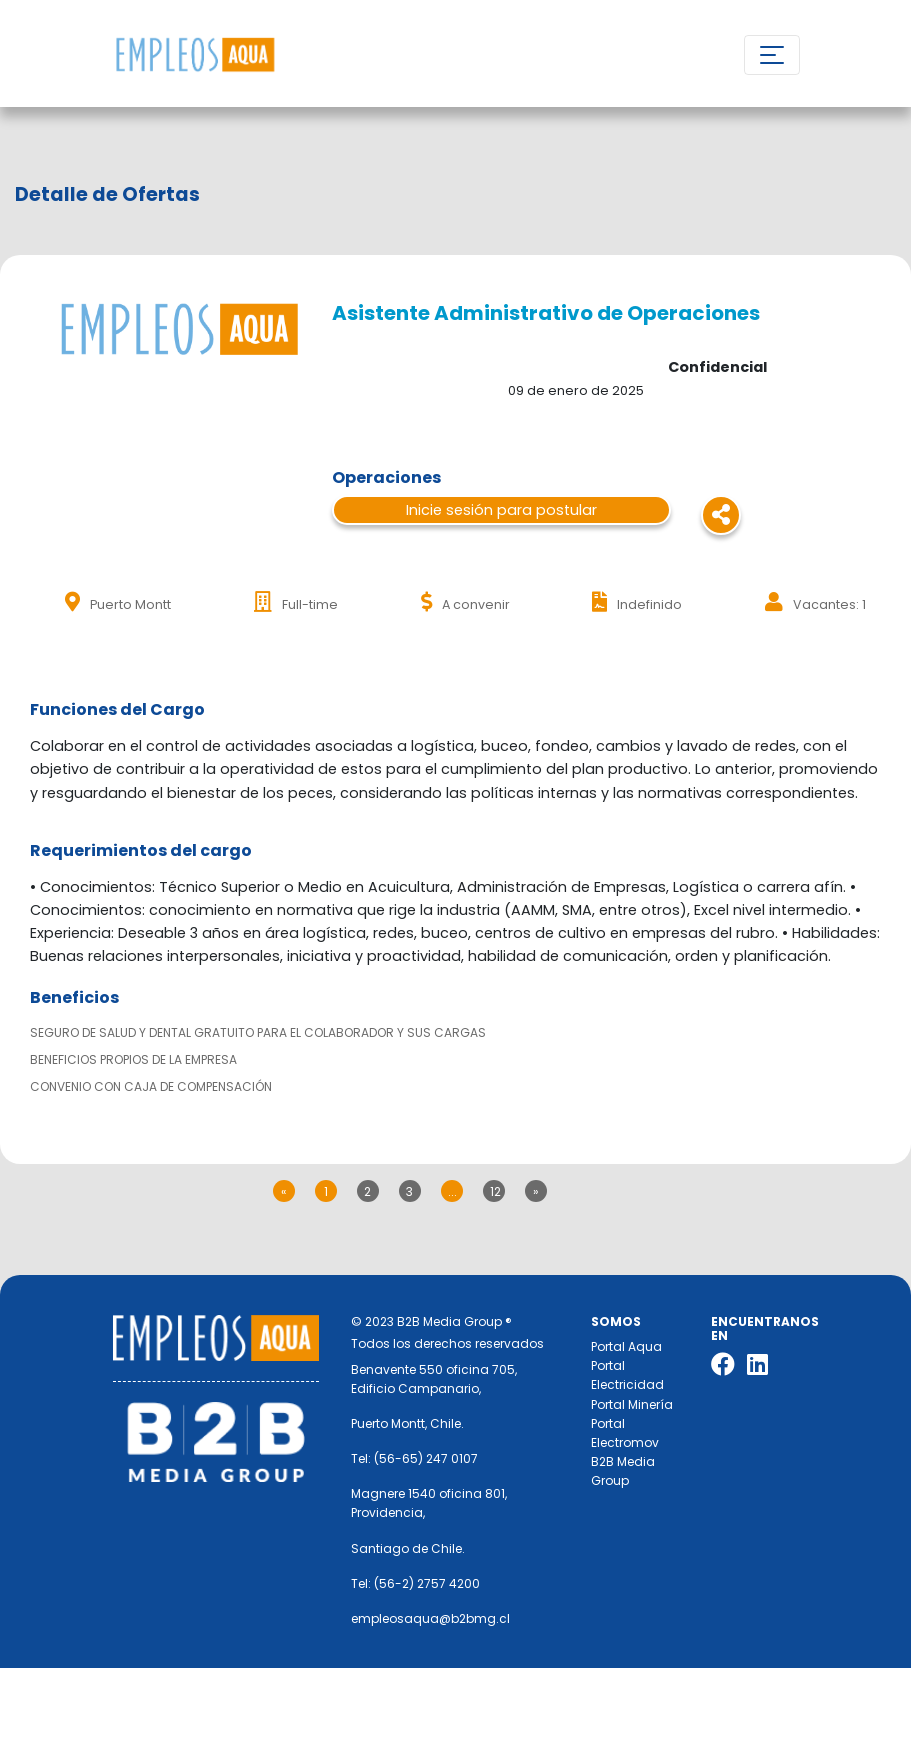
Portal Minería (632, 1404)
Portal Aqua (626, 1346)
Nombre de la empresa (194, 55)
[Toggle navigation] (772, 55)
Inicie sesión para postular (501, 510)
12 (495, 1191)
